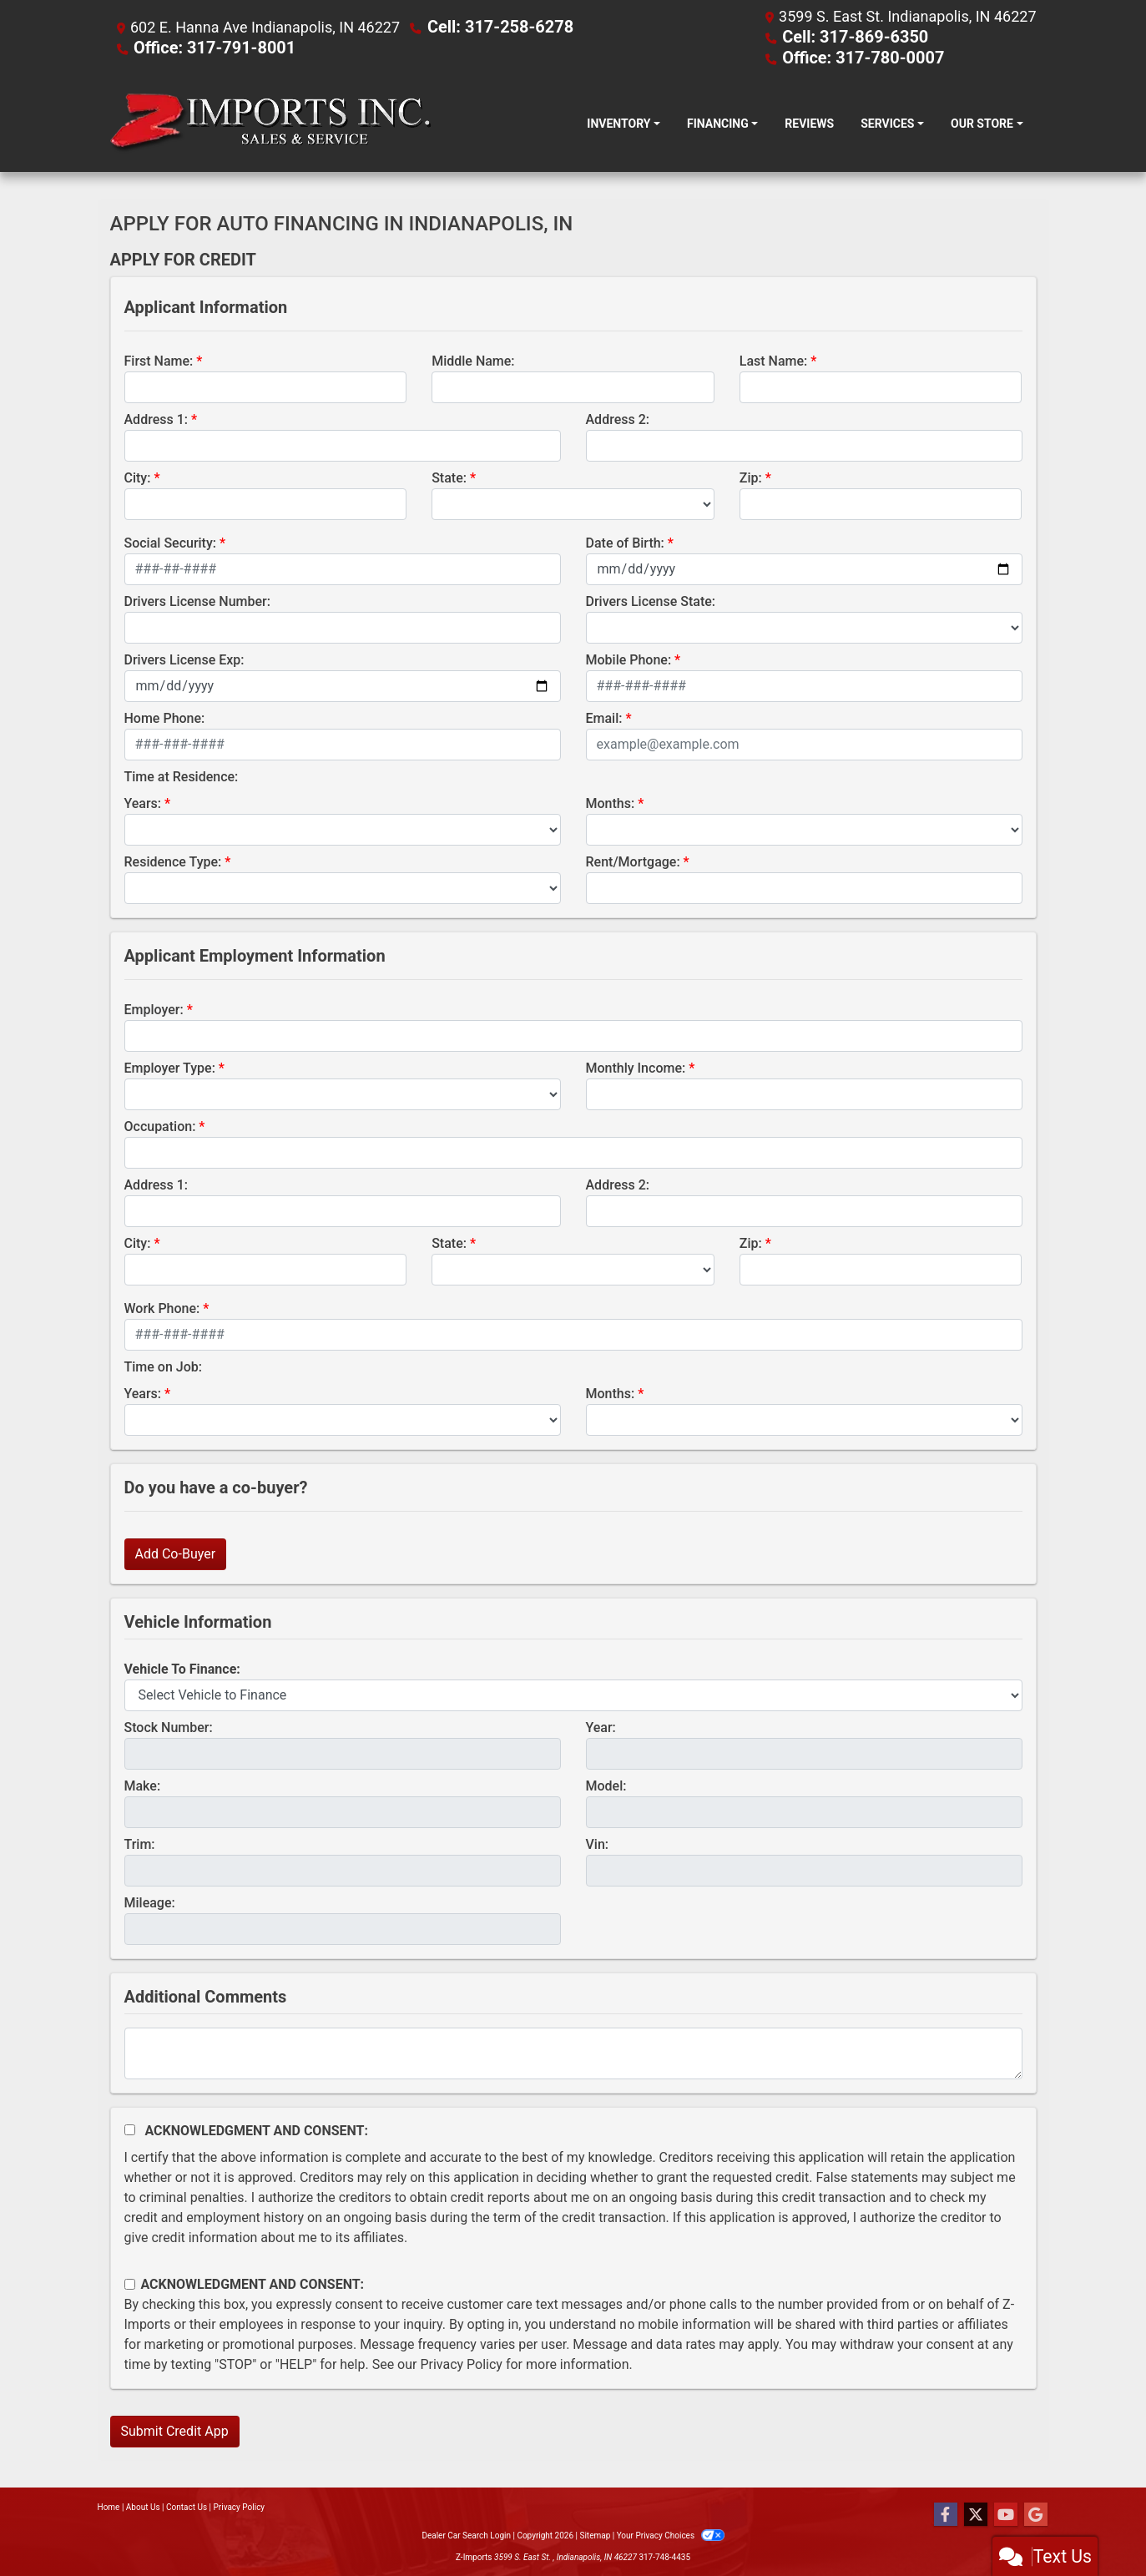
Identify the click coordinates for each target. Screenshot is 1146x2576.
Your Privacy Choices (670, 2533)
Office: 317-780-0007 (855, 56)
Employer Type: (169, 1066)
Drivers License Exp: (184, 658)
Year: (601, 1726)
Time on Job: (163, 1365)
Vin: (597, 1843)
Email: (604, 717)
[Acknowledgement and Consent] (129, 2128)
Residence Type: (173, 860)
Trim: (139, 1843)
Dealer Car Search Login (466, 2533)
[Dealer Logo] (271, 122)
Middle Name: (473, 359)
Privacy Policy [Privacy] (239, 2505)
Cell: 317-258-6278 (493, 26)
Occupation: (160, 1125)
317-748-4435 (664, 2555)
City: (137, 476)
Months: (610, 802)
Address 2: (617, 418)
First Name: (159, 359)
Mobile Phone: (629, 658)
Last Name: (774, 359)
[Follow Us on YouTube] (1005, 2513)
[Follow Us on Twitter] (975, 2513)
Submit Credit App (175, 2429)
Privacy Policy (461, 2363)
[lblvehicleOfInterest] (573, 1694)
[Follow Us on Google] (1036, 2513)
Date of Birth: (625, 541)
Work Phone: (162, 1307)
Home (109, 2505)
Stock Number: (168, 1726)
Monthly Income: (636, 1066)
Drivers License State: (651, 600)
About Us (143, 2505)
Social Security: (170, 541)
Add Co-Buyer (175, 1552)
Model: (606, 1784)
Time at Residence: (181, 775)
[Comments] (573, 2052)
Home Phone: (164, 717)
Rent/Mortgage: (633, 860)
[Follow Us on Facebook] (945, 2513)
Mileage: (149, 1901)
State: (449, 476)
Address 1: (156, 418)
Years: (143, 802)
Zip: (751, 476)
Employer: (154, 1008)
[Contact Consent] (129, 2282)
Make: (142, 1784)
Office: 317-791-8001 (207, 46)
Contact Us (186, 2505)
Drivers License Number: (197, 600)
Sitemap (594, 2533)
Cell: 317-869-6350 (848, 36)
